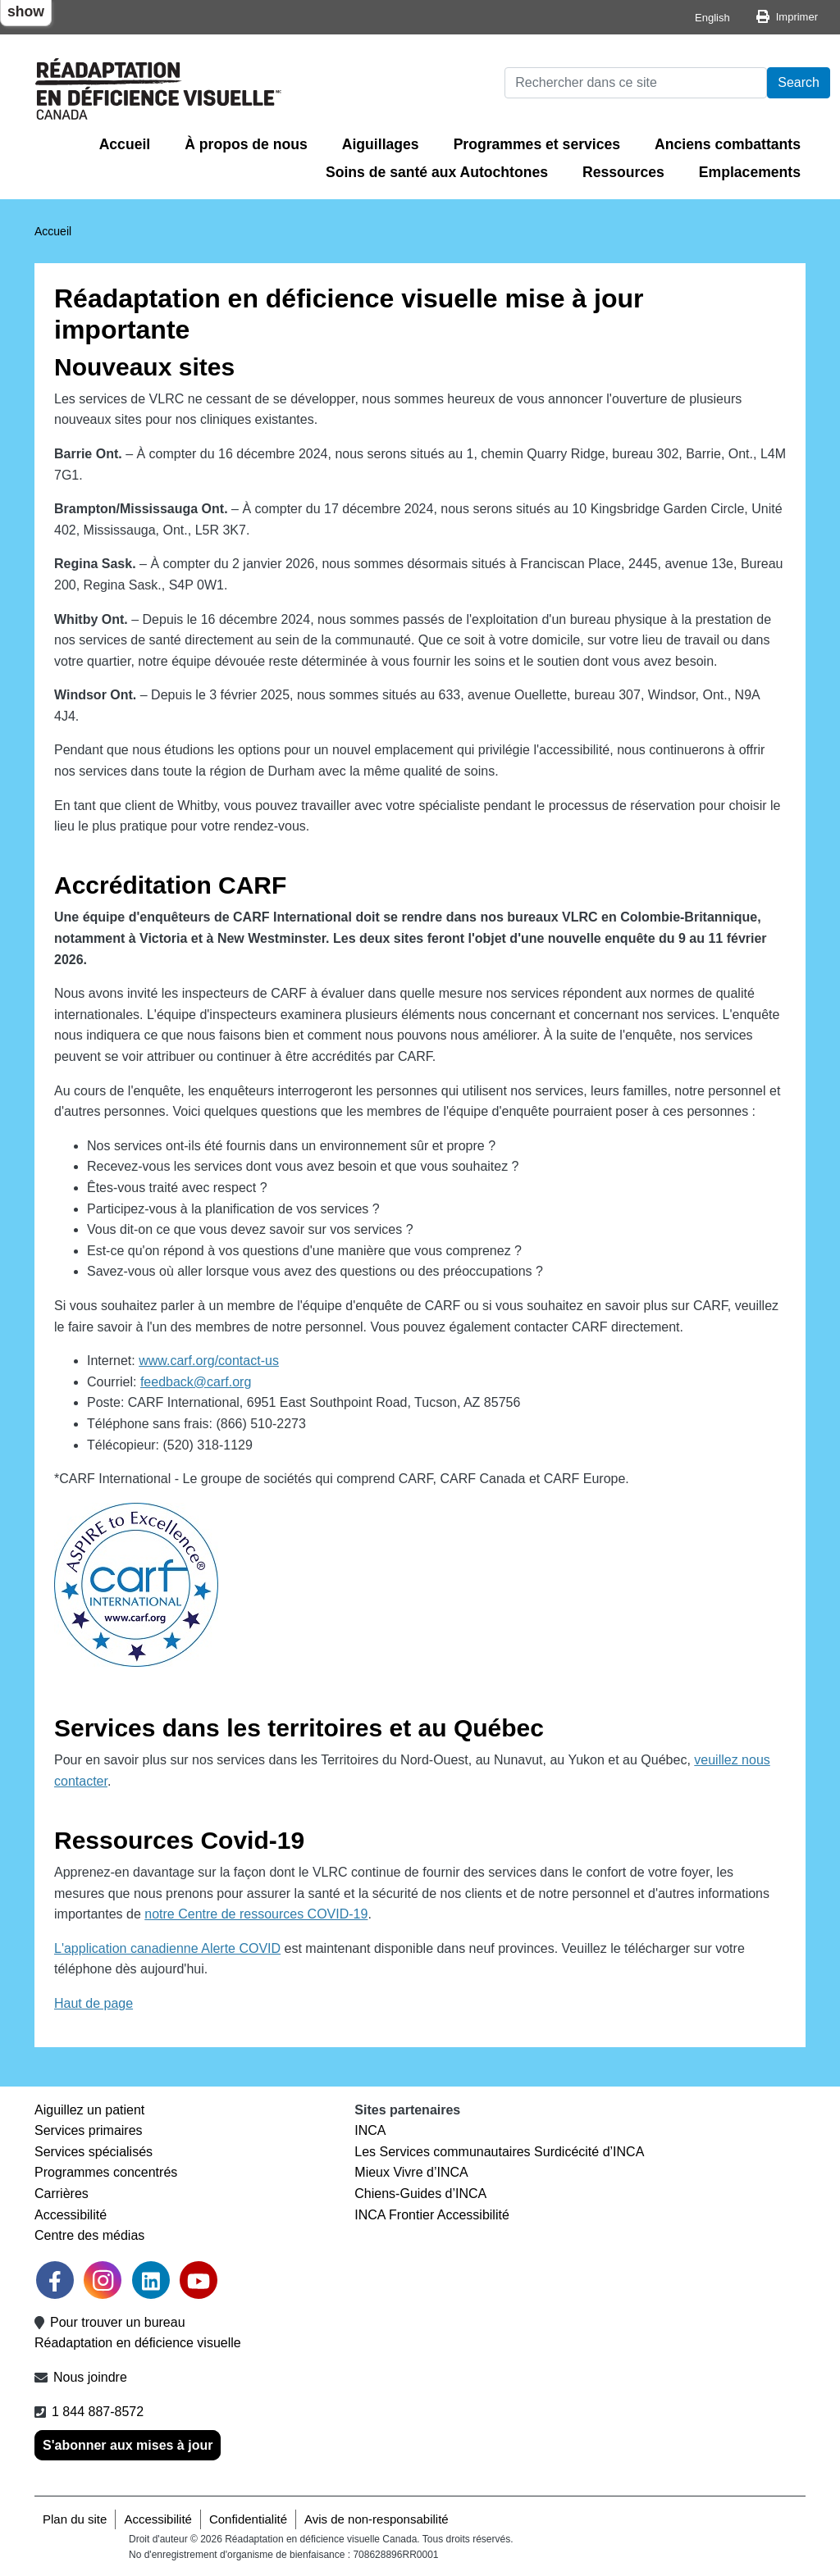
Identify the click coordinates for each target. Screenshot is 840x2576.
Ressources (623, 172)
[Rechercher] (635, 82)
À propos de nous (246, 144)
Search (798, 82)
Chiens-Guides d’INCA (420, 2194)
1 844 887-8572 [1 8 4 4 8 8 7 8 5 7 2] (98, 2412)
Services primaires (88, 2130)
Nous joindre (90, 2377)
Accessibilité (70, 2215)
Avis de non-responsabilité (376, 2519)
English (712, 17)
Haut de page (93, 2003)
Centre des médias (89, 2235)
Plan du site (75, 2519)
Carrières (61, 2194)
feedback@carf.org (195, 1382)
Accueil (125, 144)
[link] (102, 2280)
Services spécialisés (93, 2152)
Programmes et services (537, 144)
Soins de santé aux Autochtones (437, 172)
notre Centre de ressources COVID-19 (256, 1914)
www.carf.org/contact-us (209, 1361)
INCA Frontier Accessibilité (431, 2215)
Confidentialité (248, 2519)
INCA (370, 2130)
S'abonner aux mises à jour (127, 2445)
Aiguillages (380, 144)
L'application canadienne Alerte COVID (167, 1948)
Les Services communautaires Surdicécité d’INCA (499, 2152)
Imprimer (797, 17)
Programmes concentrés (105, 2172)
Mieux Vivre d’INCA (411, 2172)
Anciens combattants (728, 144)
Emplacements (750, 172)
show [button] (25, 11)
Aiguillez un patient (89, 2110)
